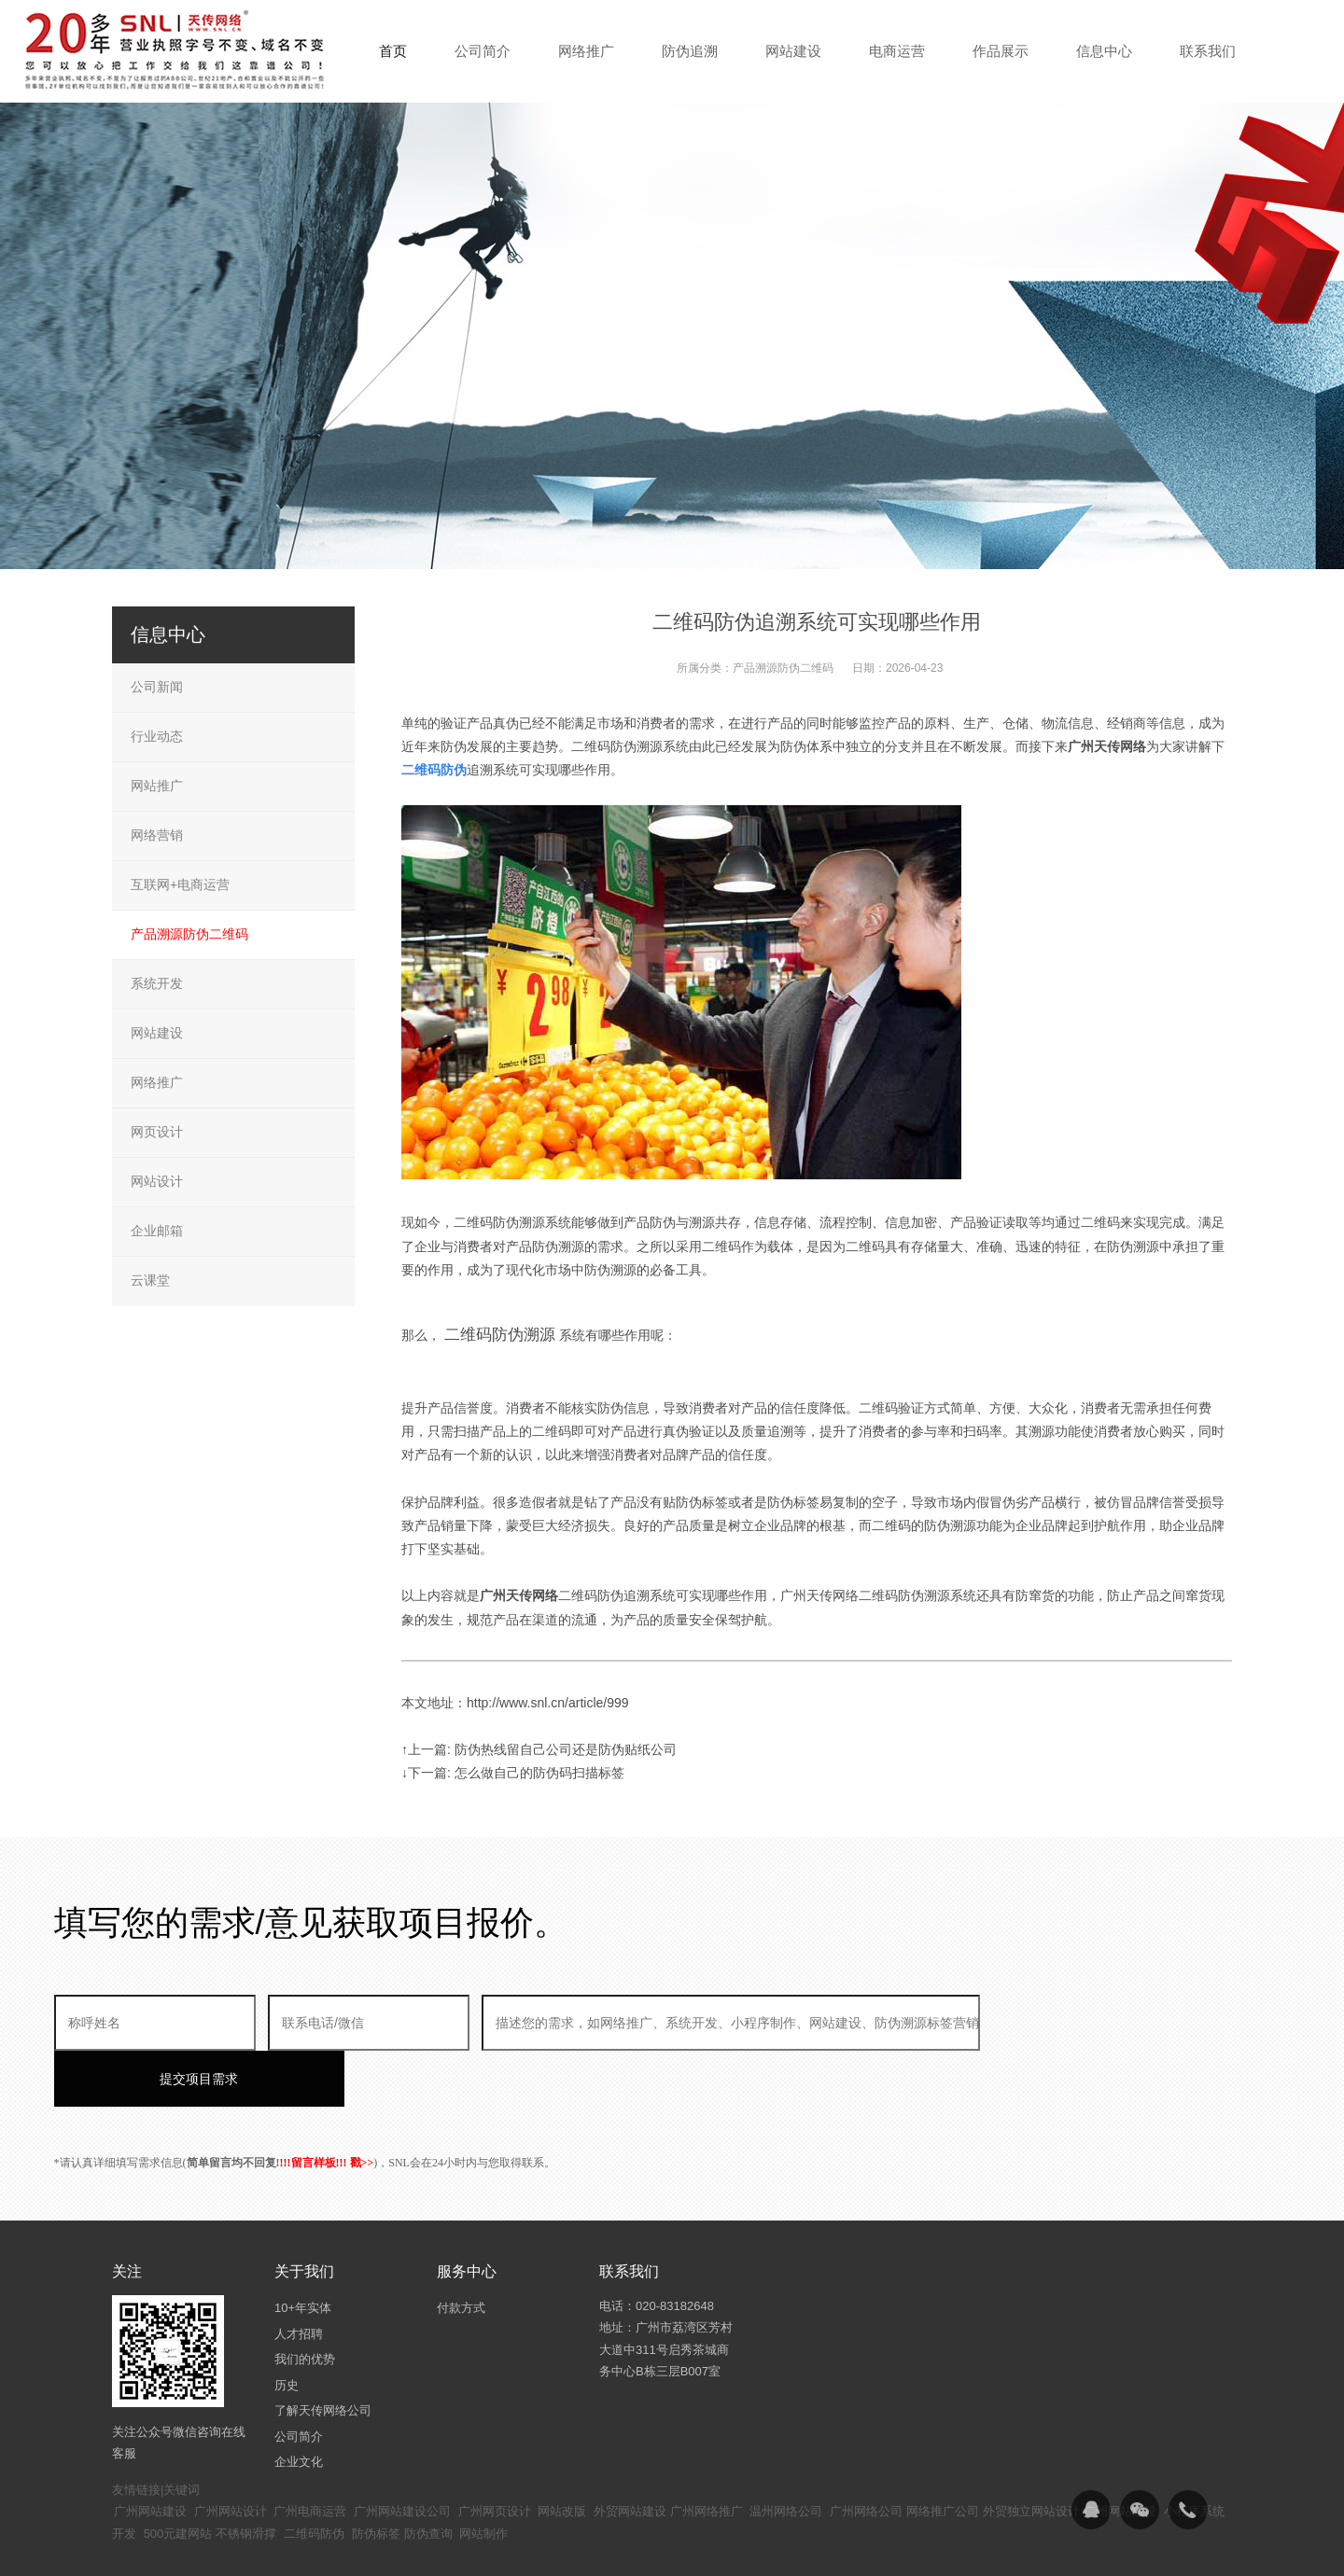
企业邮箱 (157, 1230)
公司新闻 (157, 686)
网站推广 (157, 785)
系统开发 (157, 983)
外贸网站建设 (630, 2455)
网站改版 (562, 2455)
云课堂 (150, 1280)
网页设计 (157, 1131)
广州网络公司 (866, 2455)
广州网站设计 (230, 2455)
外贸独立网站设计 (1031, 2455)
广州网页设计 (494, 2455)
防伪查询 (428, 2478)
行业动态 (157, 736)
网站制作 (483, 2478)
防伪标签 (376, 2478)
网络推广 (157, 1082)
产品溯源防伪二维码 (783, 668)
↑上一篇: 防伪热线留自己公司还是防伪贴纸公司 (539, 1749)
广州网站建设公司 (402, 2455)
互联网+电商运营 (180, 884)
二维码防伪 (314, 2478)
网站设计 (157, 1181)
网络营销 (157, 835)
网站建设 (157, 1032)
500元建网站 (178, 2478)
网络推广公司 (942, 2455)
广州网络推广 (706, 2455)
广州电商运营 (309, 2455)
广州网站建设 (150, 2455)
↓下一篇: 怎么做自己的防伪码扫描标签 (512, 1772)
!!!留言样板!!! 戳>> (327, 2106)
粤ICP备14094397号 (572, 2548)
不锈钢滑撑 (246, 2478)
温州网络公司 (785, 2455)
